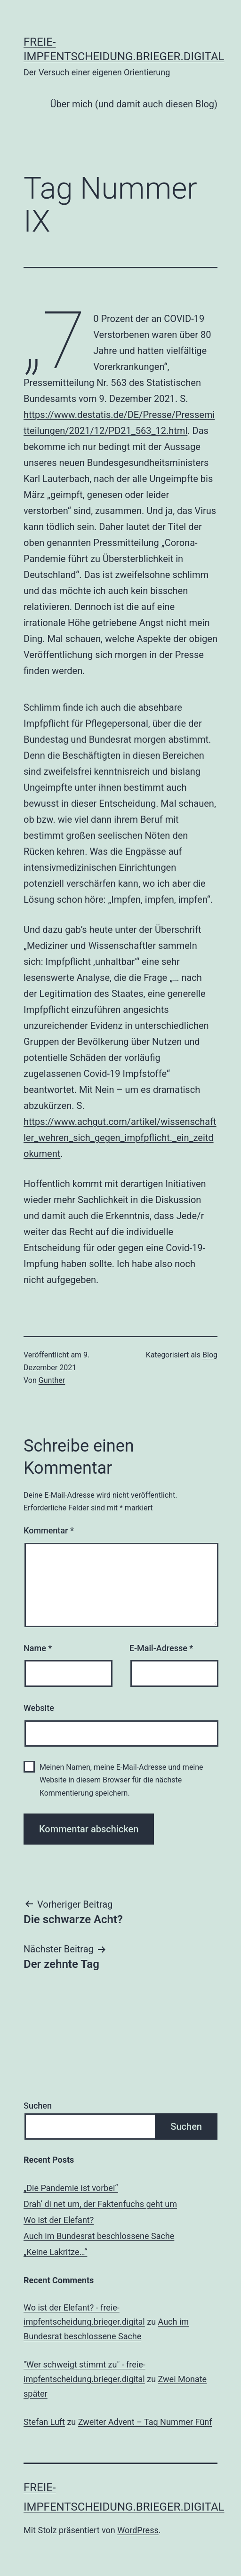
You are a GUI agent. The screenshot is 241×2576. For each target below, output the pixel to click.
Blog (209, 1354)
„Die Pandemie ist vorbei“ (71, 2188)
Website (39, 1708)
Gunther (52, 1380)
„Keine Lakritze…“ (55, 2252)
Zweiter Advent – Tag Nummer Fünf (145, 2422)
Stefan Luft (44, 2422)
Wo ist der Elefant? (59, 2220)
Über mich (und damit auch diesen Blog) (133, 104)
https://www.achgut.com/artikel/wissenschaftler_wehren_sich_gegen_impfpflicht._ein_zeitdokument (120, 1137)
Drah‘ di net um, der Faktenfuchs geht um (100, 2204)
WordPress (137, 2530)
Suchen (38, 2106)
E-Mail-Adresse (161, 1648)
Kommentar (49, 1530)
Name (38, 1648)
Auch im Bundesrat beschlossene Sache (99, 2236)
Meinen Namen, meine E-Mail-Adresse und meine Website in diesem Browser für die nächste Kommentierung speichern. (121, 1780)
